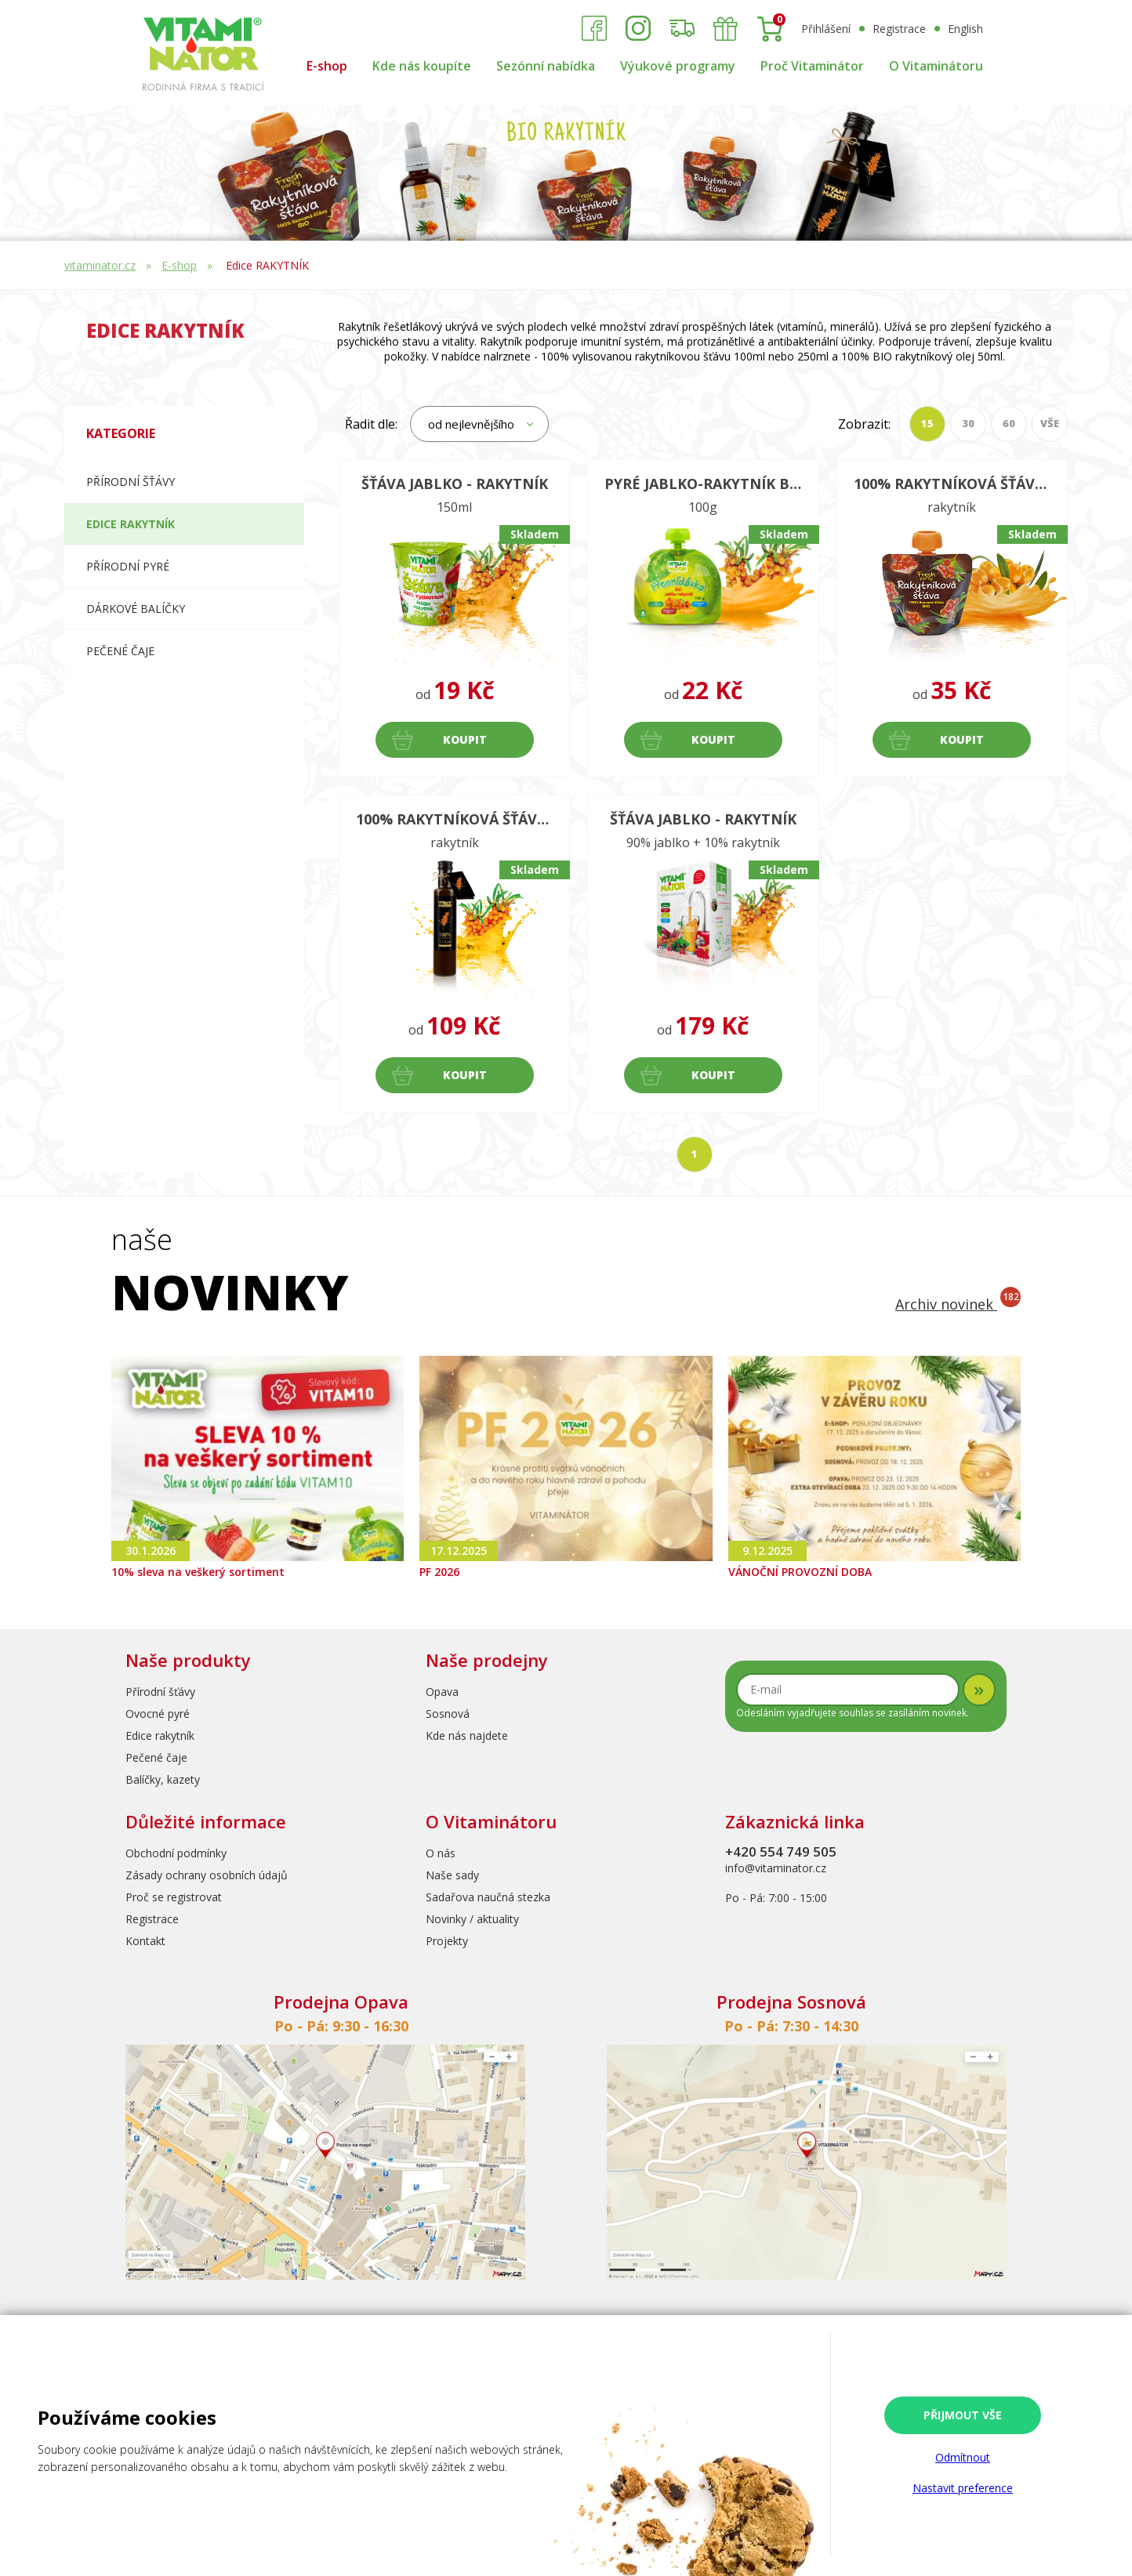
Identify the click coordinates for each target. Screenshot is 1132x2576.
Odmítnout (962, 2457)
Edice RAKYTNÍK (267, 265)
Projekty (447, 1940)
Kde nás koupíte (421, 65)
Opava (442, 1691)
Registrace (899, 28)
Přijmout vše (962, 2415)
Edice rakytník (159, 1735)
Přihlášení (826, 28)
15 (927, 423)
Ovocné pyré (157, 1713)
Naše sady (452, 1875)
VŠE (1049, 423)
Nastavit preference (962, 2487)
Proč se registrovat (173, 1896)
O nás (440, 1853)
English (965, 28)
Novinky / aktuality (472, 1918)
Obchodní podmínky (176, 1853)
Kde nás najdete (467, 1735)
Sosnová (448, 1713)
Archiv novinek (958, 1304)
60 (1009, 423)
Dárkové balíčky (135, 608)
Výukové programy (677, 65)
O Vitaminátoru (936, 65)
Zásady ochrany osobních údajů (206, 1875)
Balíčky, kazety (162, 1779)
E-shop (327, 65)
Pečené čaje (120, 650)
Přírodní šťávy (130, 481)
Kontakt (145, 1940)
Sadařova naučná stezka (488, 1896)
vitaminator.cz (100, 265)
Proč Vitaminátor (812, 65)
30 (968, 423)
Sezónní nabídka (545, 65)
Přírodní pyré (127, 566)
